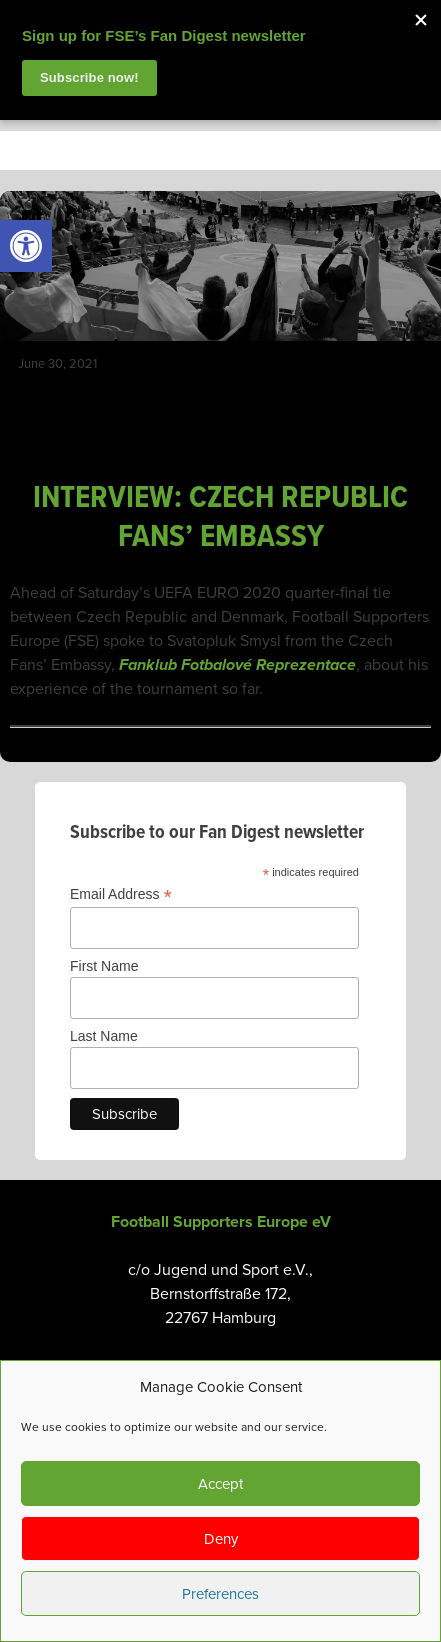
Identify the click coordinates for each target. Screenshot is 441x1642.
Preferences (220, 1594)
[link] (26, 246)
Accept (220, 1484)
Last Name (104, 1036)
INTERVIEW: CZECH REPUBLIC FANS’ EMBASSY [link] (220, 517)
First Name (104, 966)
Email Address (121, 894)
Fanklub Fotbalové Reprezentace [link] (237, 665)
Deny (221, 1539)
